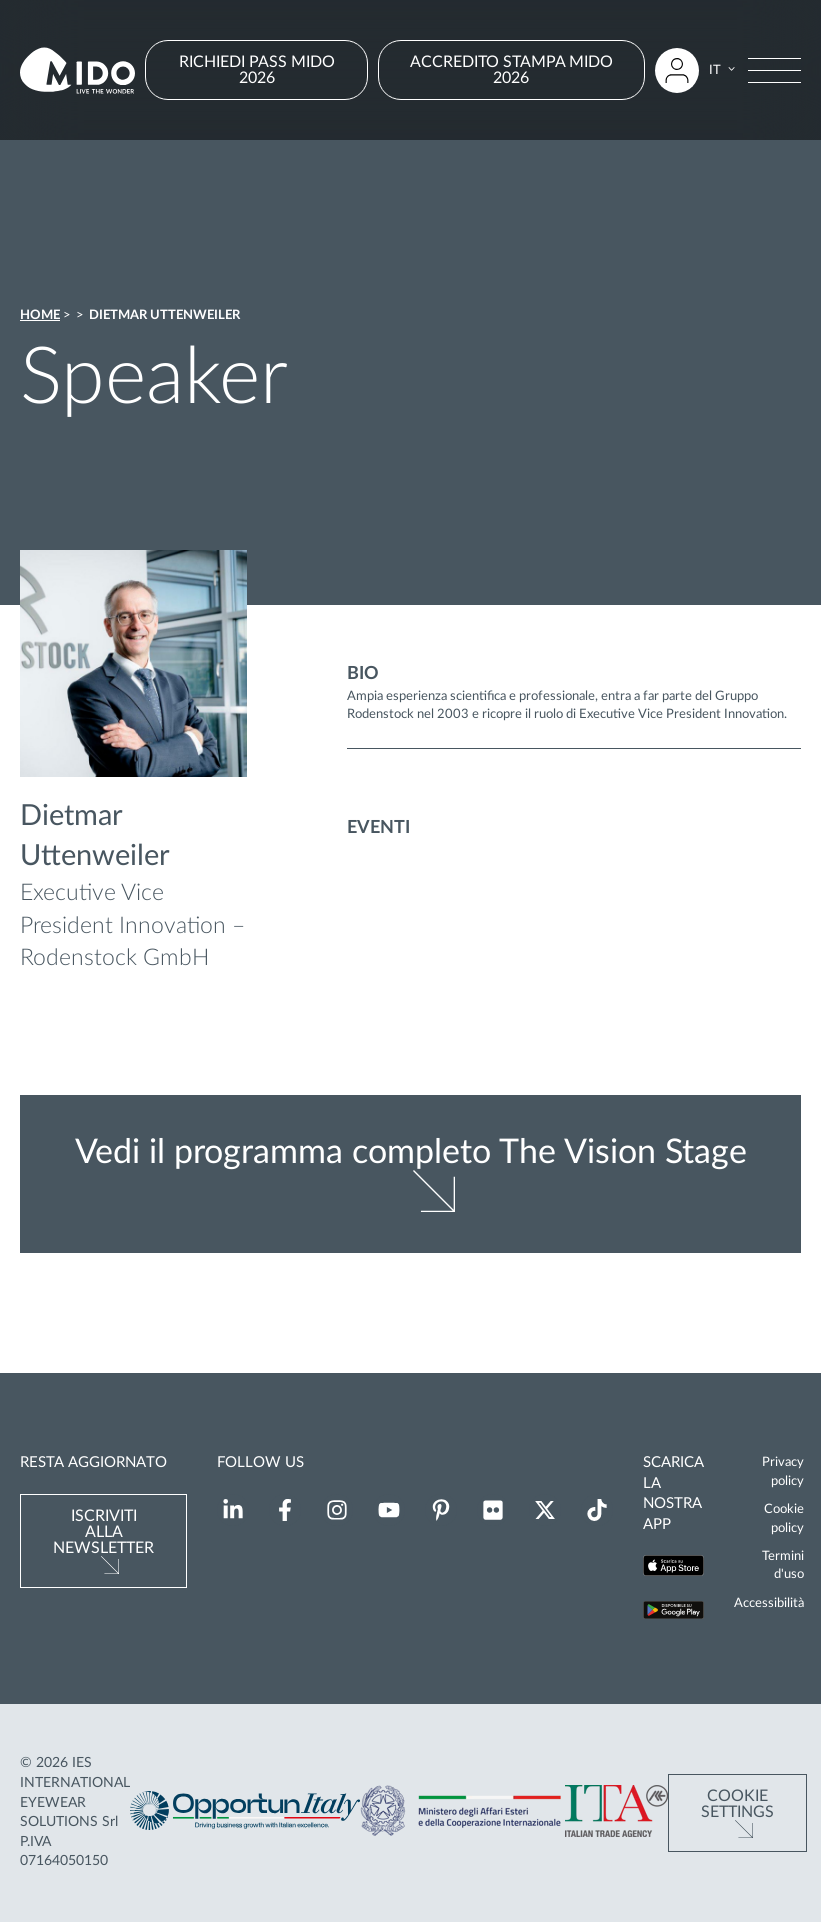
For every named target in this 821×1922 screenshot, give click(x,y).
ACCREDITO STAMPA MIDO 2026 (511, 70)
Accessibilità (769, 1603)
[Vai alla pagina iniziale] (77, 70)
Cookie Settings (737, 1804)
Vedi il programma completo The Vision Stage (411, 1153)
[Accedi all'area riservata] (677, 70)
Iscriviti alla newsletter (103, 1532)
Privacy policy (783, 1471)
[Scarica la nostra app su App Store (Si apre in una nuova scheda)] (673, 1568)
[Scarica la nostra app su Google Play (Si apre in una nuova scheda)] (673, 1612)
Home (40, 315)
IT (715, 70)
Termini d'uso (783, 1565)
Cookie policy (784, 1518)
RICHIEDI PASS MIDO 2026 (257, 70)
